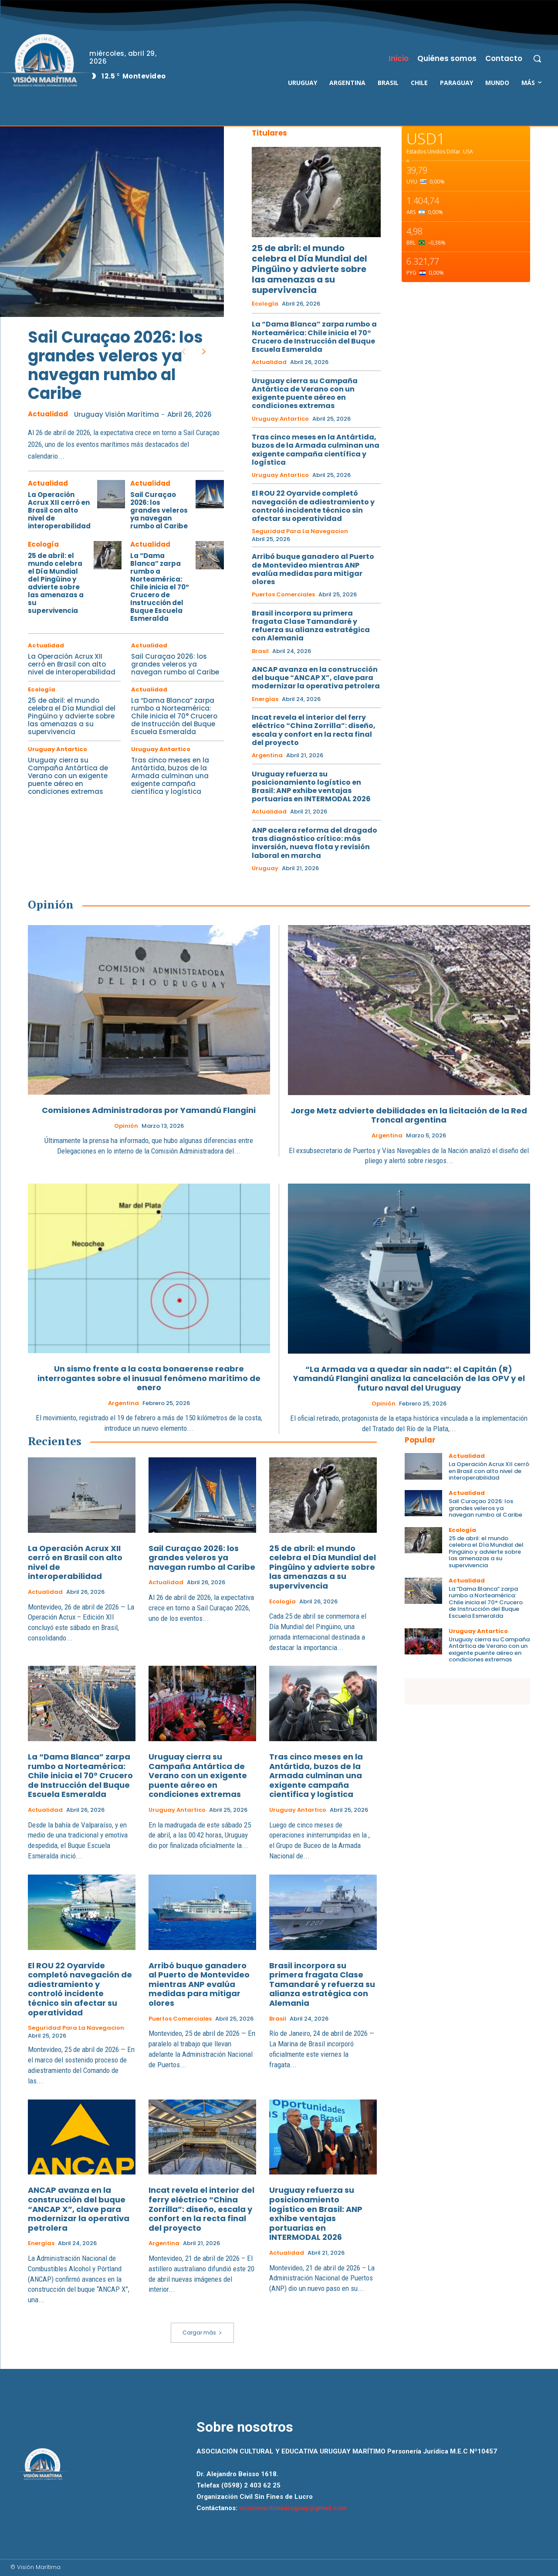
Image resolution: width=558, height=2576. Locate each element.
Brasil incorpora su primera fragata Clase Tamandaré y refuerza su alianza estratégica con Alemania (311, 625)
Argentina (267, 755)
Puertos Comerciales (283, 594)
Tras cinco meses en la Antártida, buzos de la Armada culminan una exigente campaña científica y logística (170, 775)
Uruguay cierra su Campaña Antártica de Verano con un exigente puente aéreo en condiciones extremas (68, 775)
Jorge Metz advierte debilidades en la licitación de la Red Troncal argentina (409, 1115)
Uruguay (265, 868)
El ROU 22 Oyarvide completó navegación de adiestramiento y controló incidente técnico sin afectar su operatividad (313, 506)
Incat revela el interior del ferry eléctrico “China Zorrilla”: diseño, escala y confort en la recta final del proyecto (313, 730)
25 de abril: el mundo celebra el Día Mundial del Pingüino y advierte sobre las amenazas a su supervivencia (56, 583)
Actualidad (48, 414)
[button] (537, 58)
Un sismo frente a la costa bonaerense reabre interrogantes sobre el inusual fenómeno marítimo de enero (148, 1378)
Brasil (260, 651)
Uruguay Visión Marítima (116, 414)
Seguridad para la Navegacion (300, 531)
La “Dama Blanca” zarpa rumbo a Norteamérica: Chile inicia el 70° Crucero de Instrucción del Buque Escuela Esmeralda (159, 587)
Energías (265, 699)
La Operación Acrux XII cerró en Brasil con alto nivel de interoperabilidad (59, 510)
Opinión (126, 1126)
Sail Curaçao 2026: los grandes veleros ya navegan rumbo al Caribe (115, 365)
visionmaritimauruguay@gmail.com (293, 2508)
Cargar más (202, 2332)
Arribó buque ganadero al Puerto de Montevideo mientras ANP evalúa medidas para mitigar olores (313, 569)
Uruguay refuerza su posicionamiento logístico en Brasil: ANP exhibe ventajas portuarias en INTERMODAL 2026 (311, 786)
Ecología (43, 544)
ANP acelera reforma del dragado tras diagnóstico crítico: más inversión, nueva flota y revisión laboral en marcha (314, 843)
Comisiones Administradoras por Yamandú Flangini (149, 1110)
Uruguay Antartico (57, 749)
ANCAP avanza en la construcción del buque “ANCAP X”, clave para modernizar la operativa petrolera (316, 677)
